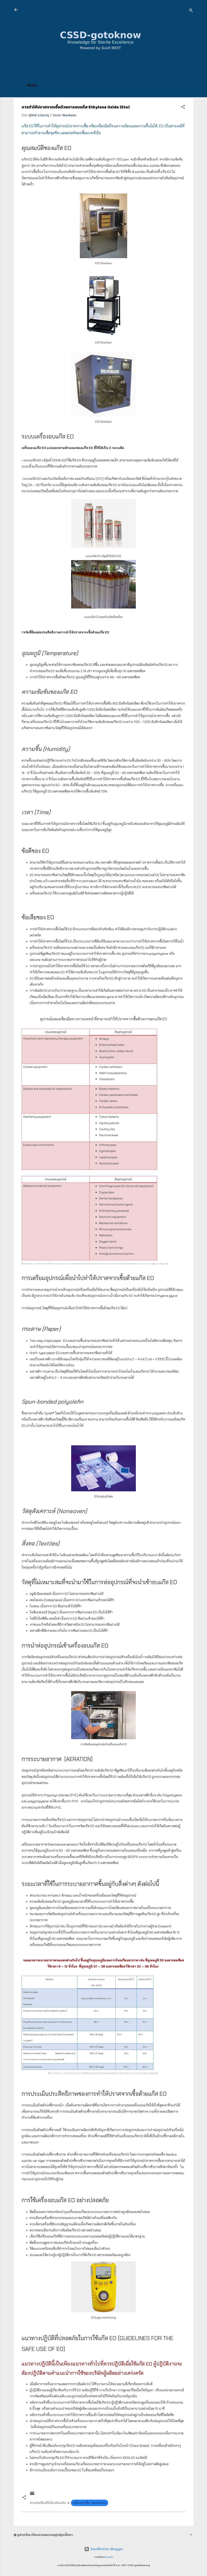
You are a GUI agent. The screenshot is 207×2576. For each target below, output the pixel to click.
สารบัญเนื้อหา (60, 85)
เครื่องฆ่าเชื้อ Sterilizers (89, 2502)
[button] (183, 107)
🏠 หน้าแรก (34, 85)
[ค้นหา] (191, 11)
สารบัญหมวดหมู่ (88, 85)
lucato (109, 2557)
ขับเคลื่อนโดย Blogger (103, 2549)
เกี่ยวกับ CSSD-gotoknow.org (128, 85)
